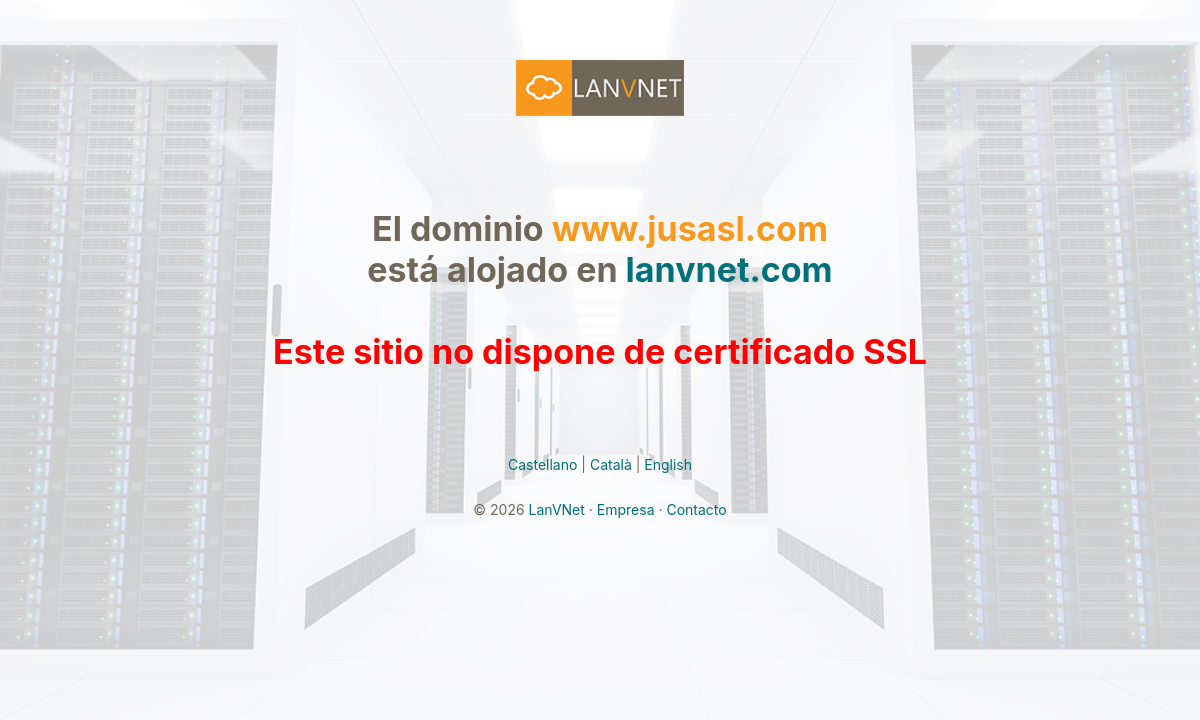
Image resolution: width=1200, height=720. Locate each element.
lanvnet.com (729, 269)
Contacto (696, 509)
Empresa (626, 509)
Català (611, 464)
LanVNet (557, 509)
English (668, 464)
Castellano (542, 464)
